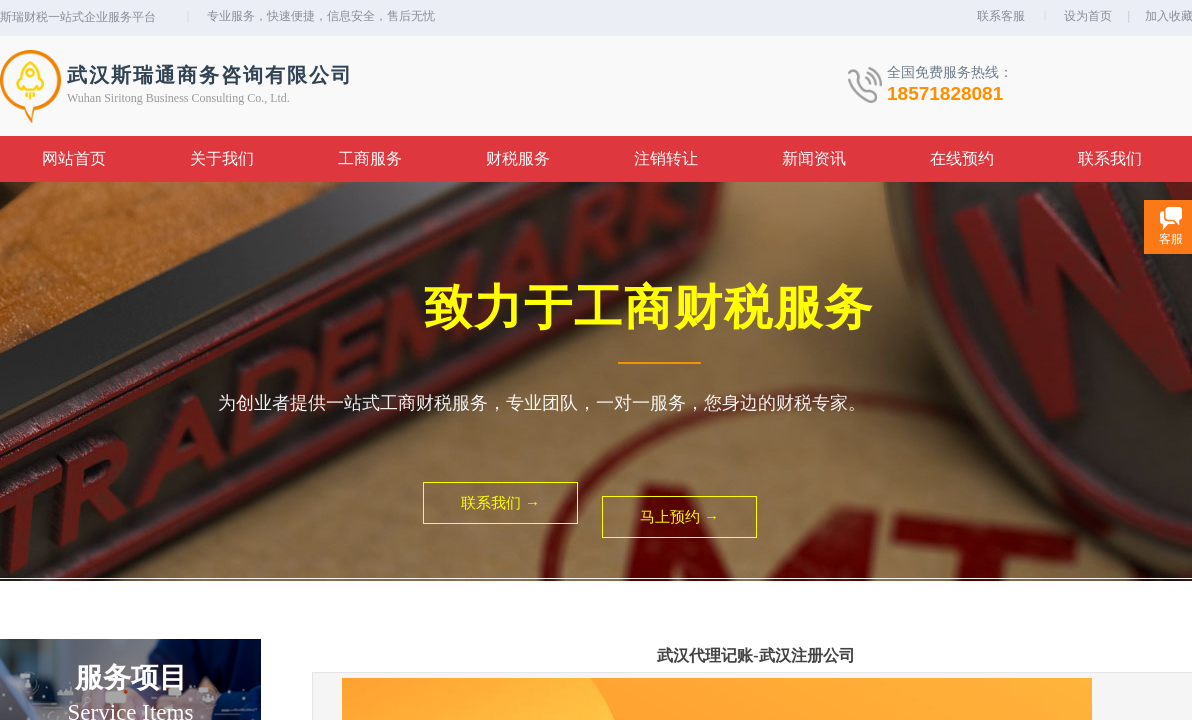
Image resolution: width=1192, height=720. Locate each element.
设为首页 (1088, 16)
